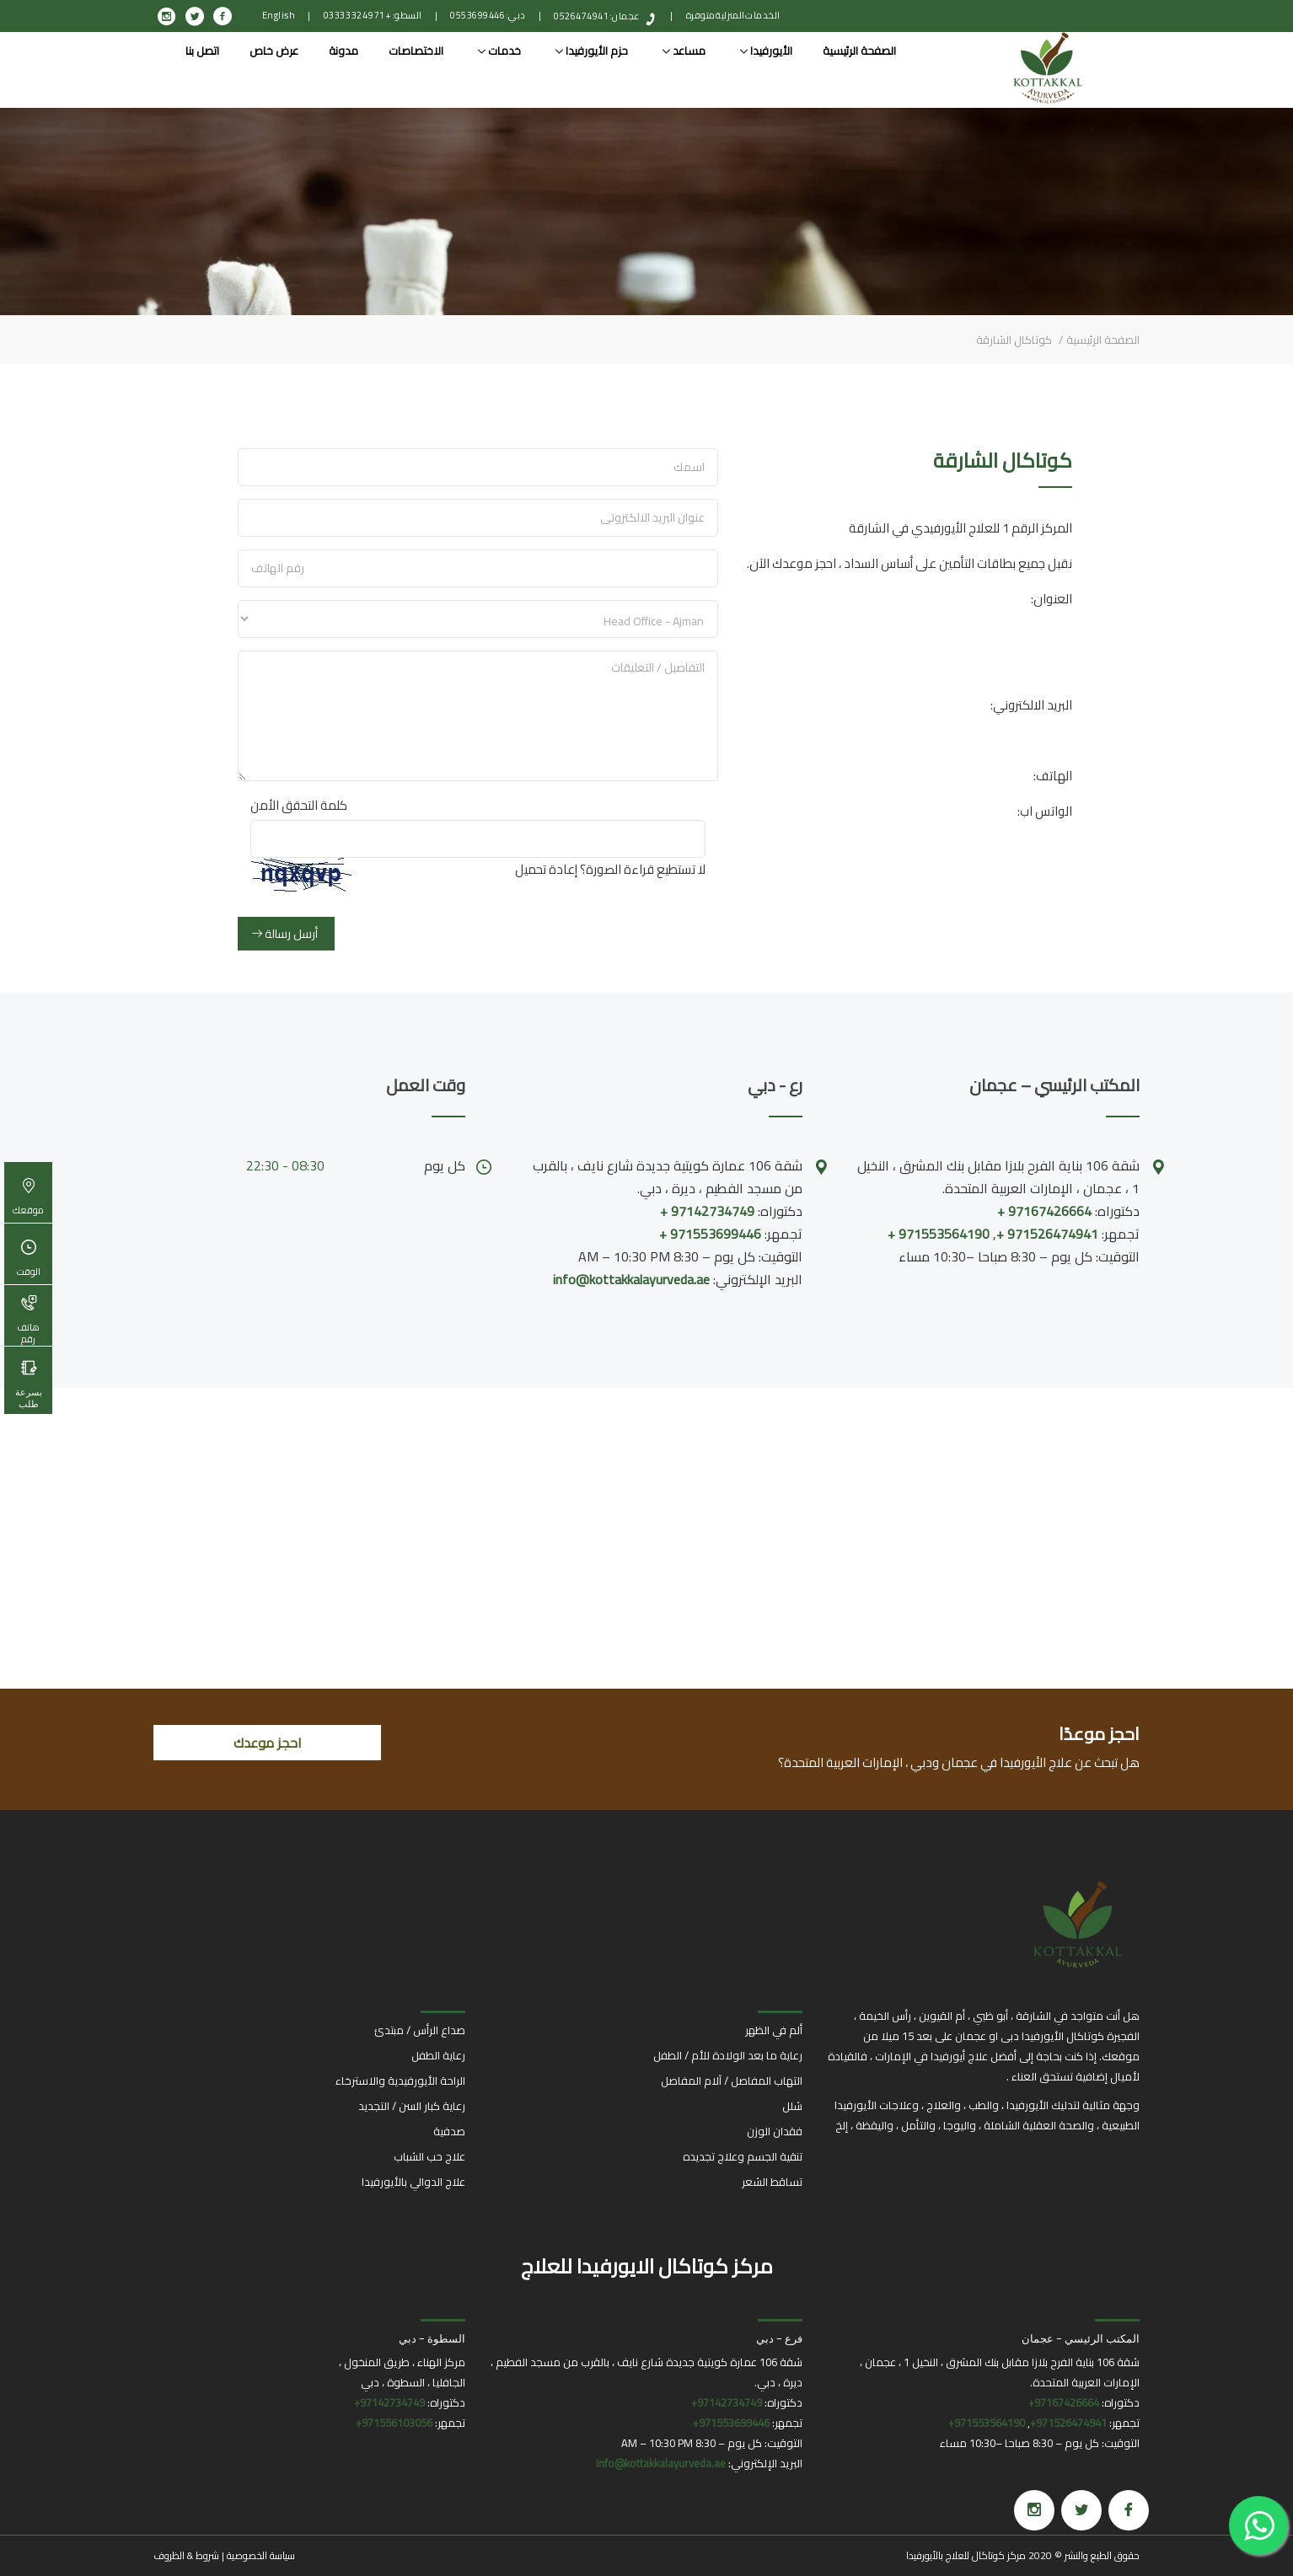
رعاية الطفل (438, 2055)
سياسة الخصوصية (261, 2555)
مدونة (343, 50)
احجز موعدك (267, 1742)
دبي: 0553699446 (488, 15)
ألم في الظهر (773, 2030)
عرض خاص (273, 50)
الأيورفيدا (766, 50)
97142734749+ (726, 2402)
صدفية (449, 2131)
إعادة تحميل (546, 869)
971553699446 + (710, 1233)
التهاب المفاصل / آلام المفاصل (731, 2080)
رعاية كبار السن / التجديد (411, 2106)
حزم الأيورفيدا (591, 50)
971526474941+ (1068, 2423)
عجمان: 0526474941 (597, 16)
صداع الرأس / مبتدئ (419, 2030)
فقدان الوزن (774, 2131)
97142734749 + (707, 1211)
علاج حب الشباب (429, 2156)
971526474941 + (1047, 1233)
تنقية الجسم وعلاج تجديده (742, 2156)
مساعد (684, 50)
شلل (792, 2106)
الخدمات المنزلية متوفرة (733, 15)
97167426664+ (1063, 2402)
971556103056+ (394, 2423)
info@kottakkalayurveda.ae (631, 1279)
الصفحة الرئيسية (859, 50)
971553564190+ (986, 2423)
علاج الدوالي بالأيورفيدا (413, 2182)
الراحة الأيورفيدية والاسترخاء (400, 2080)
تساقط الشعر (772, 2182)
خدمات (499, 50)
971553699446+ (731, 2423)
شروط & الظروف (186, 2555)
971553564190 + (939, 1233)
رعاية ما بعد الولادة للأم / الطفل (727, 2055)
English (279, 15)
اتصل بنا (202, 50)
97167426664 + (1044, 1211)
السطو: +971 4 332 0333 (373, 15)
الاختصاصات (416, 50)
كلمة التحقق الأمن (298, 805)
